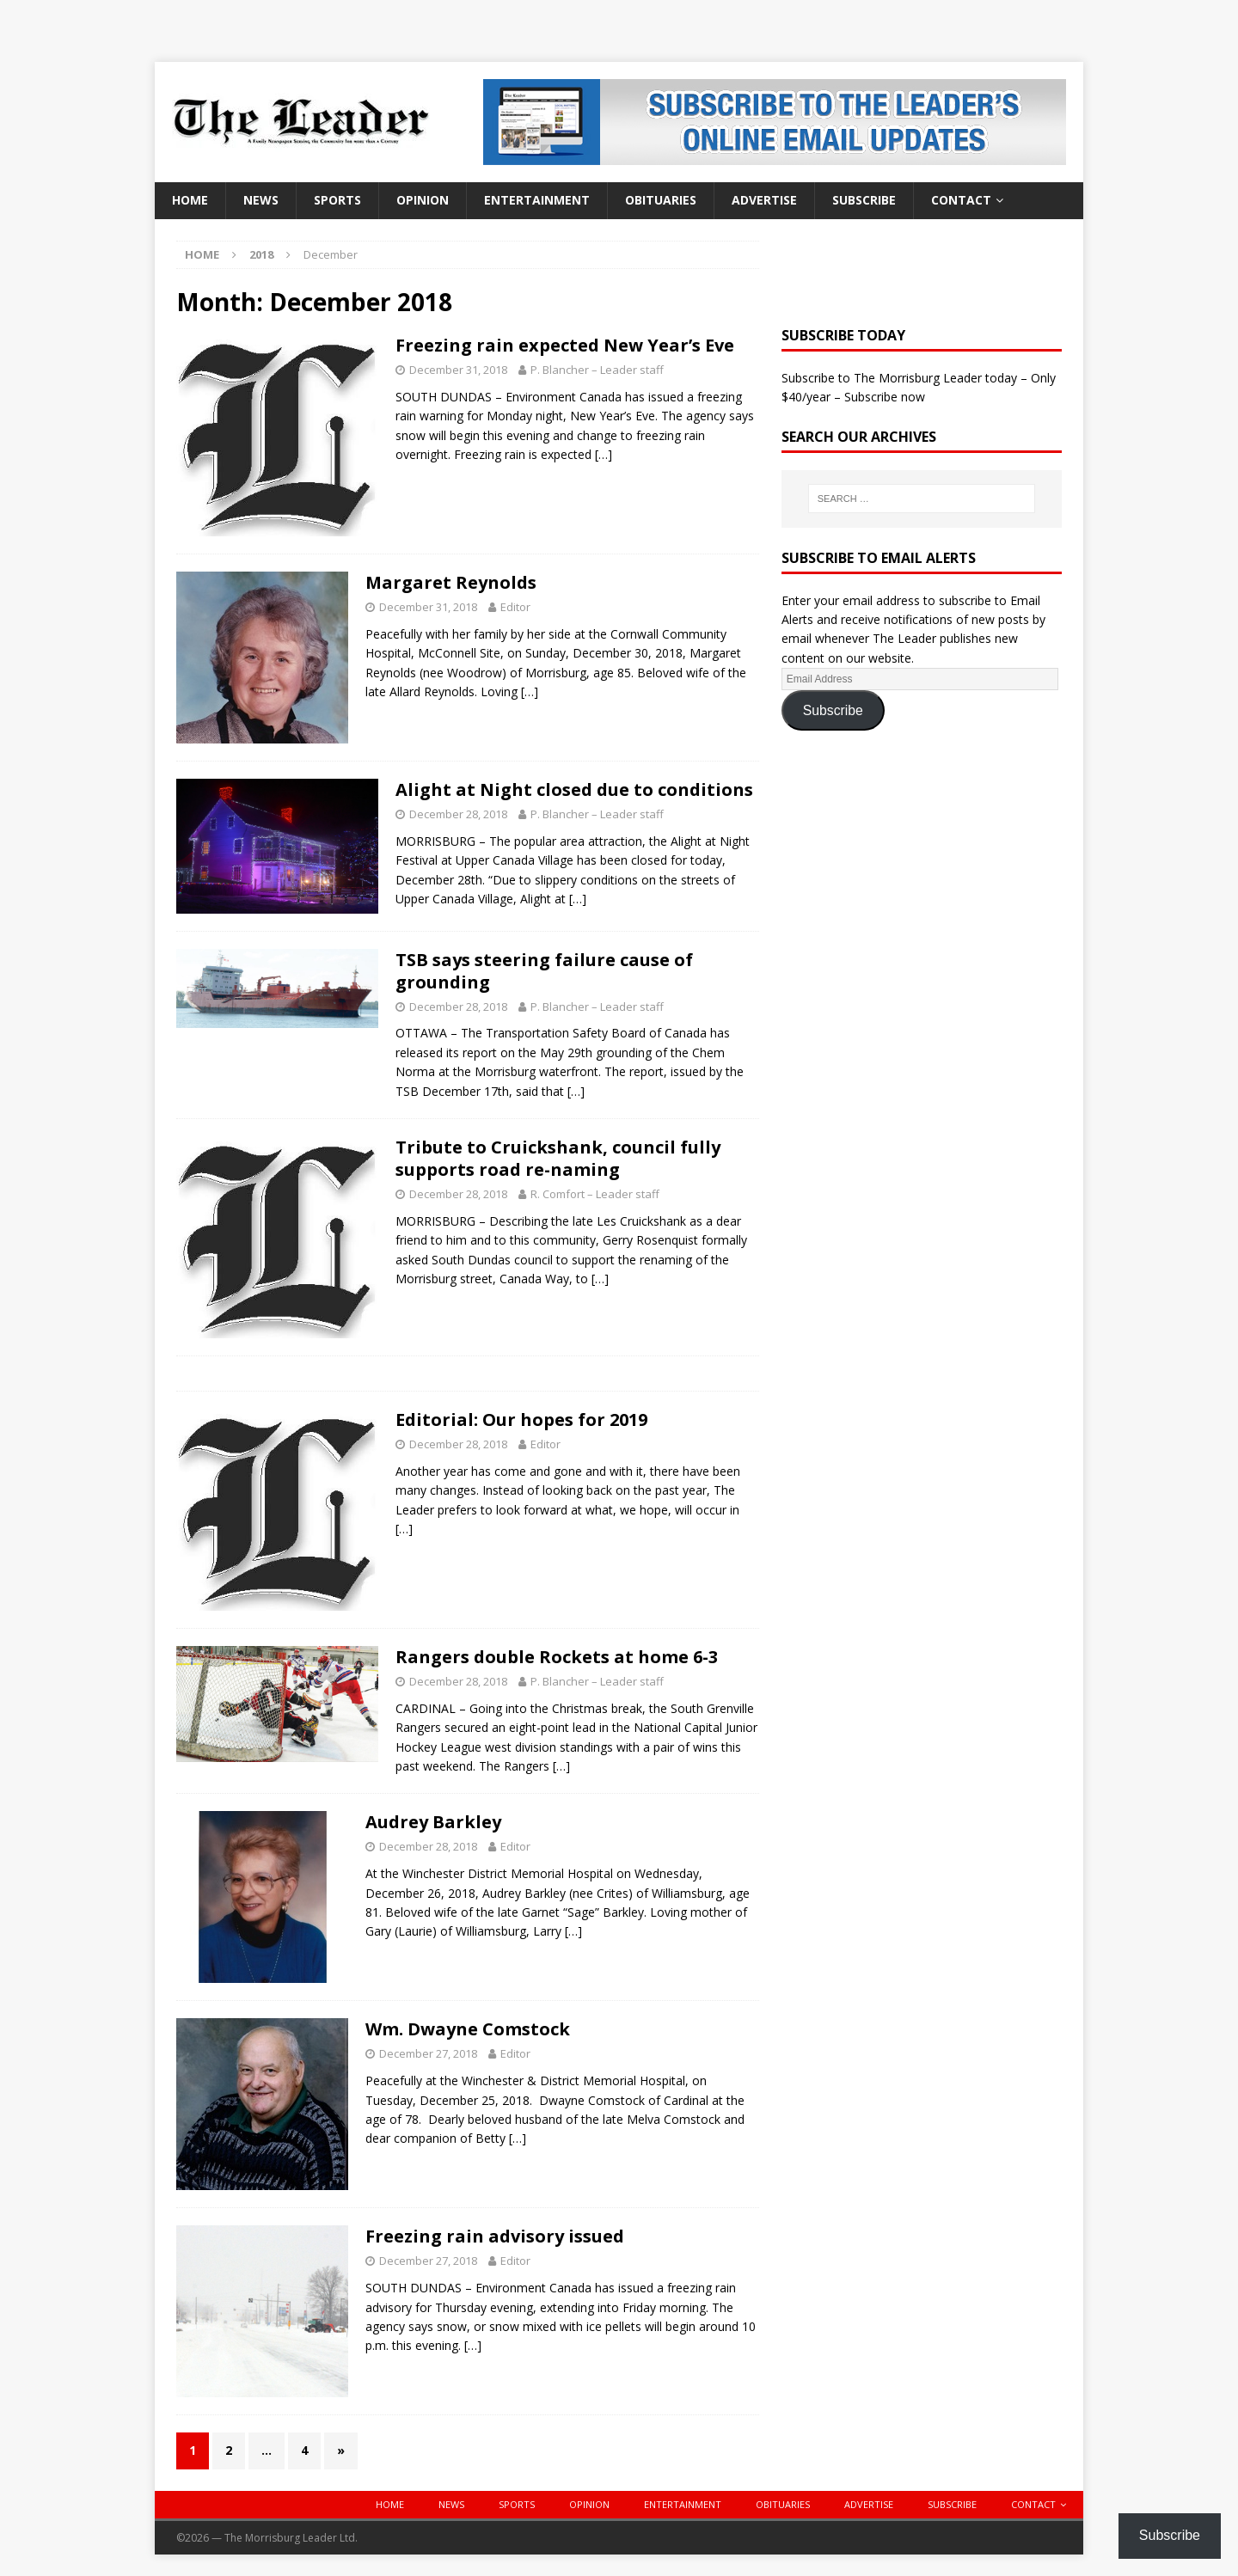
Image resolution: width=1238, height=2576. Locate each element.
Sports (337, 200)
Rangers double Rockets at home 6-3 (556, 1656)
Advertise (764, 200)
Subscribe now (884, 397)
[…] (603, 454)
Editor (515, 607)
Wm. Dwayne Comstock (467, 2029)
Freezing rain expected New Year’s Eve (564, 345)
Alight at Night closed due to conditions (574, 789)
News (261, 200)
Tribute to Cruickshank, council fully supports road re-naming (557, 1158)
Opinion (422, 200)
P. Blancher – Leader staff (597, 369)
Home (190, 200)
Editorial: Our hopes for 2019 (521, 1419)
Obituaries (660, 200)
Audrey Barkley (433, 1821)
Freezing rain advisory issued (494, 2236)
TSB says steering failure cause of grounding (544, 971)
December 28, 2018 (458, 814)
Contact (961, 200)
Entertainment (537, 200)
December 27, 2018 (428, 2053)
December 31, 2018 (458, 369)
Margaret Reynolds (450, 582)
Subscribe (864, 200)
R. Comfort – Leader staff (594, 1194)
